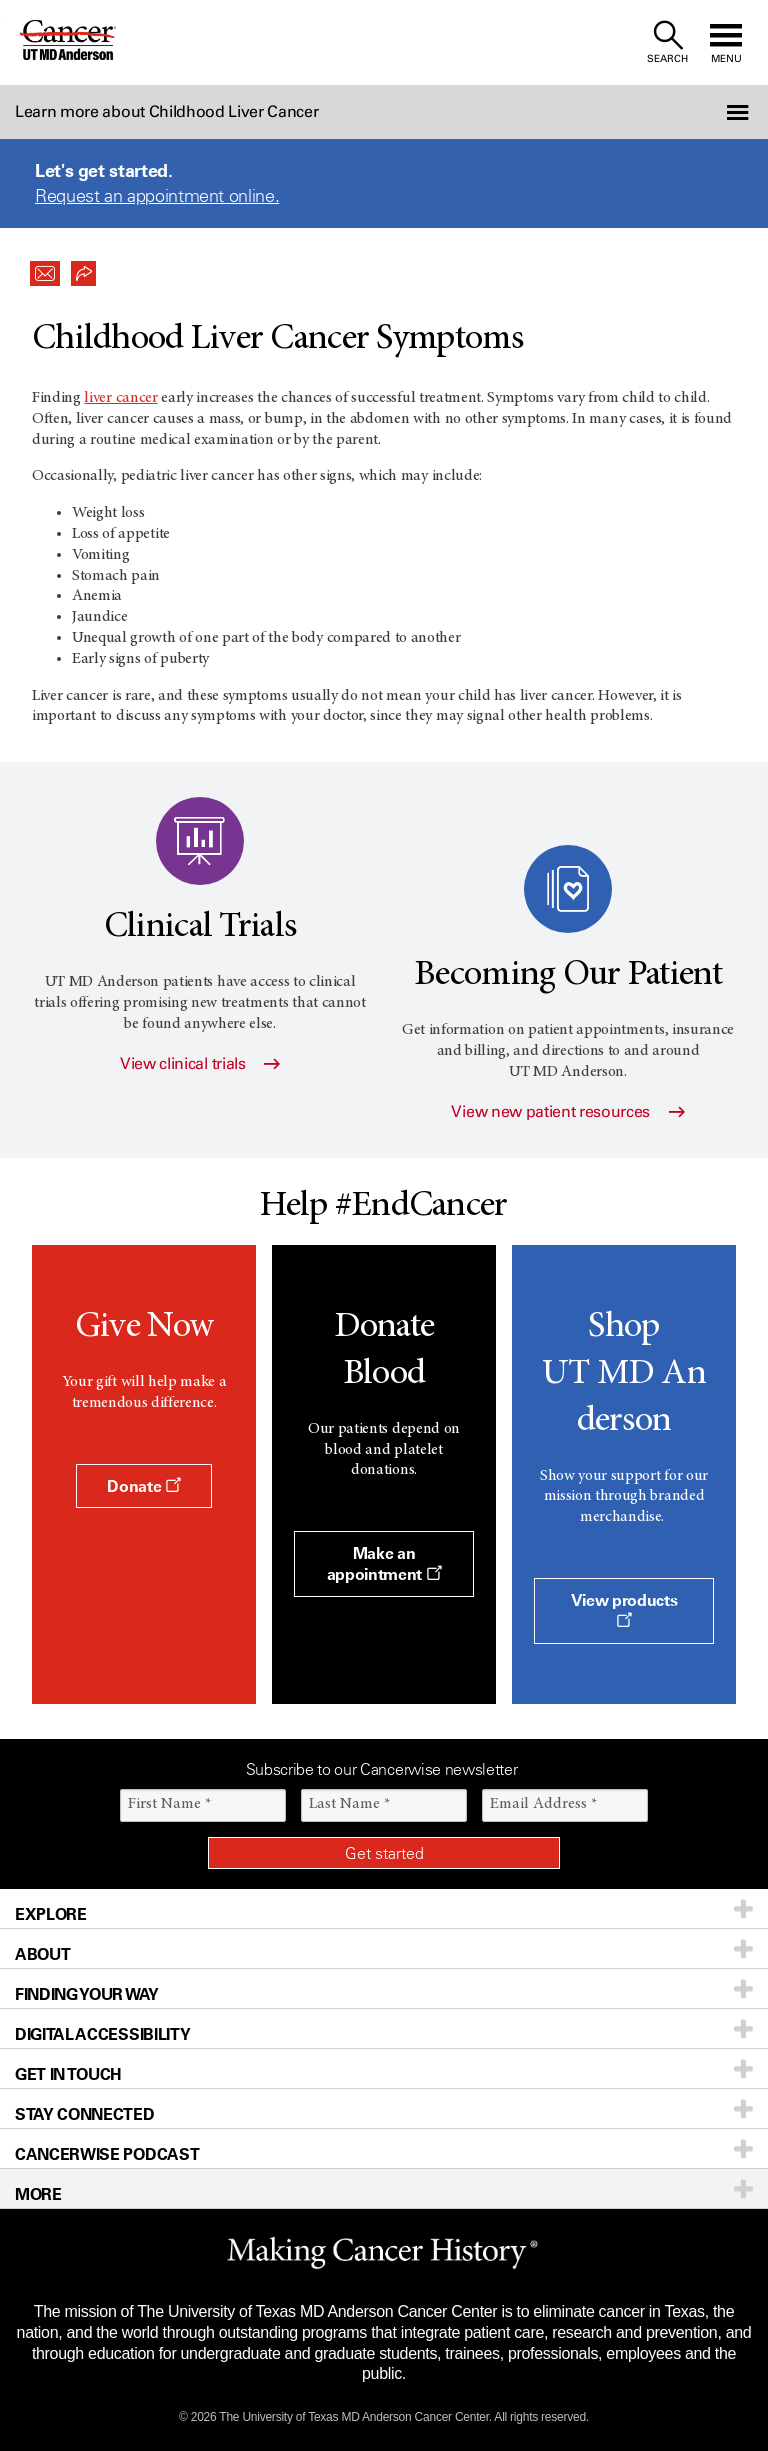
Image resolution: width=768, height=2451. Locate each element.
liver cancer (120, 398)
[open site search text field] (667, 42)
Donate (143, 1486)
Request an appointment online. (157, 196)
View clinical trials (200, 1063)
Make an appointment (384, 1563)
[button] (710, 112)
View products (624, 1609)
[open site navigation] (726, 42)
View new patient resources (567, 1111)
